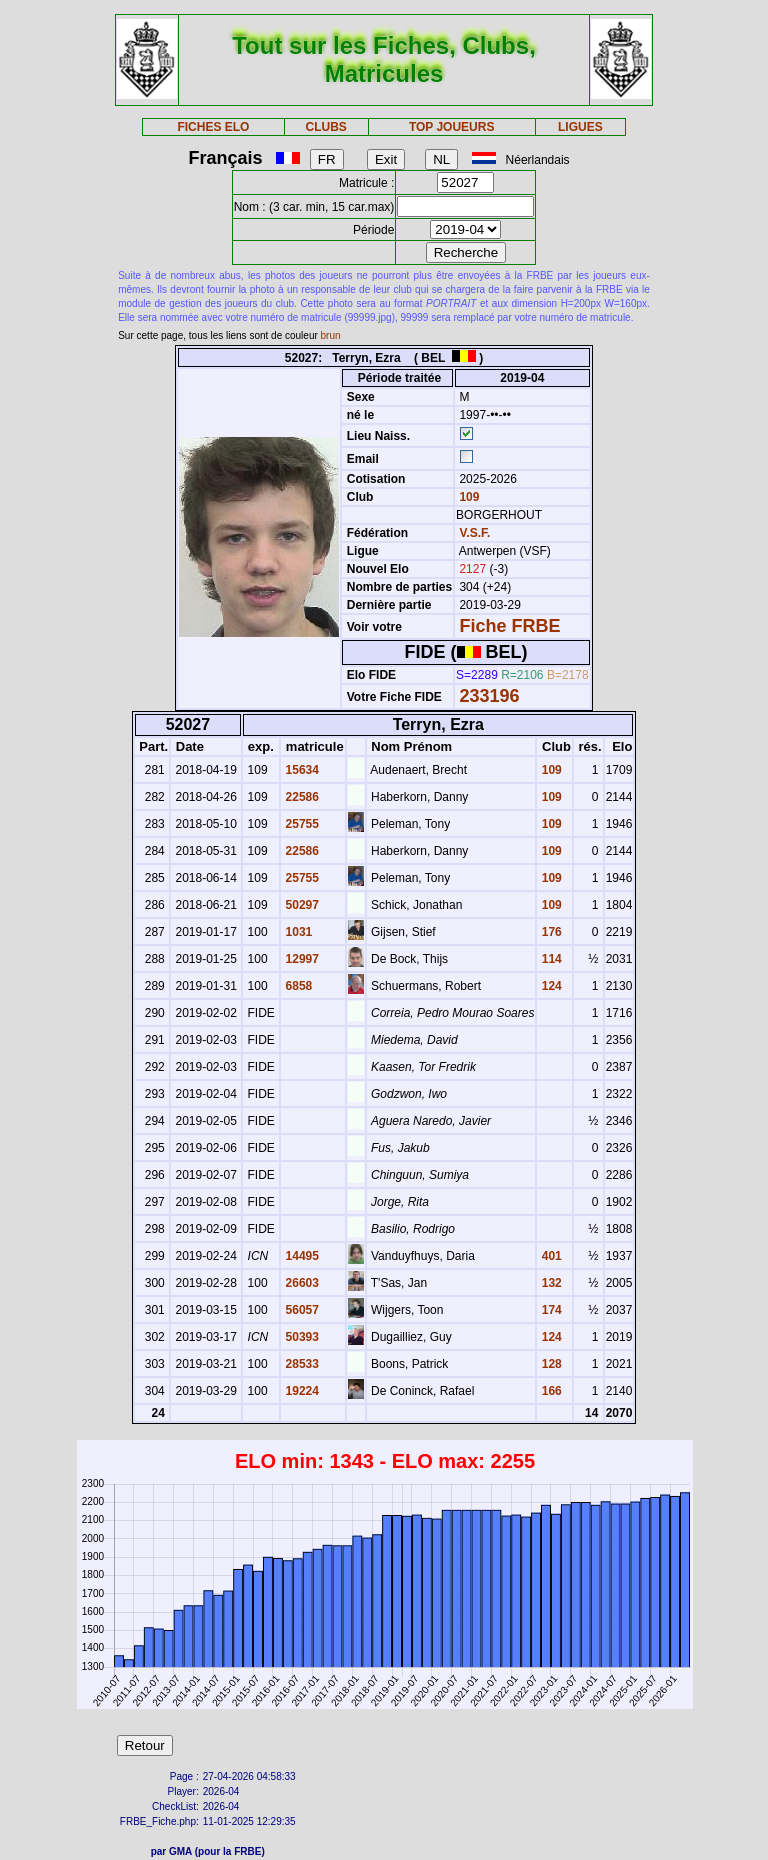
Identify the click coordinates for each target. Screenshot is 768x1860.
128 (549, 1364)
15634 (300, 770)
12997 (300, 959)
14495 (300, 1256)
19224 (300, 1391)
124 (549, 986)
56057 (300, 1310)
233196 (489, 696)
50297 (300, 905)
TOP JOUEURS (452, 127)
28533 (300, 1364)
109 (467, 497)
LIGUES (580, 127)
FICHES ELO (213, 127)
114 (549, 959)
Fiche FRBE (509, 626)
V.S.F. (474, 533)
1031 (297, 932)
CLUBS (325, 127)
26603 (300, 1283)
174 (549, 1310)
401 (549, 1256)
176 (549, 932)
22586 (300, 797)
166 (549, 1391)
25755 (300, 824)
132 (549, 1283)
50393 (300, 1337)
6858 (297, 986)
